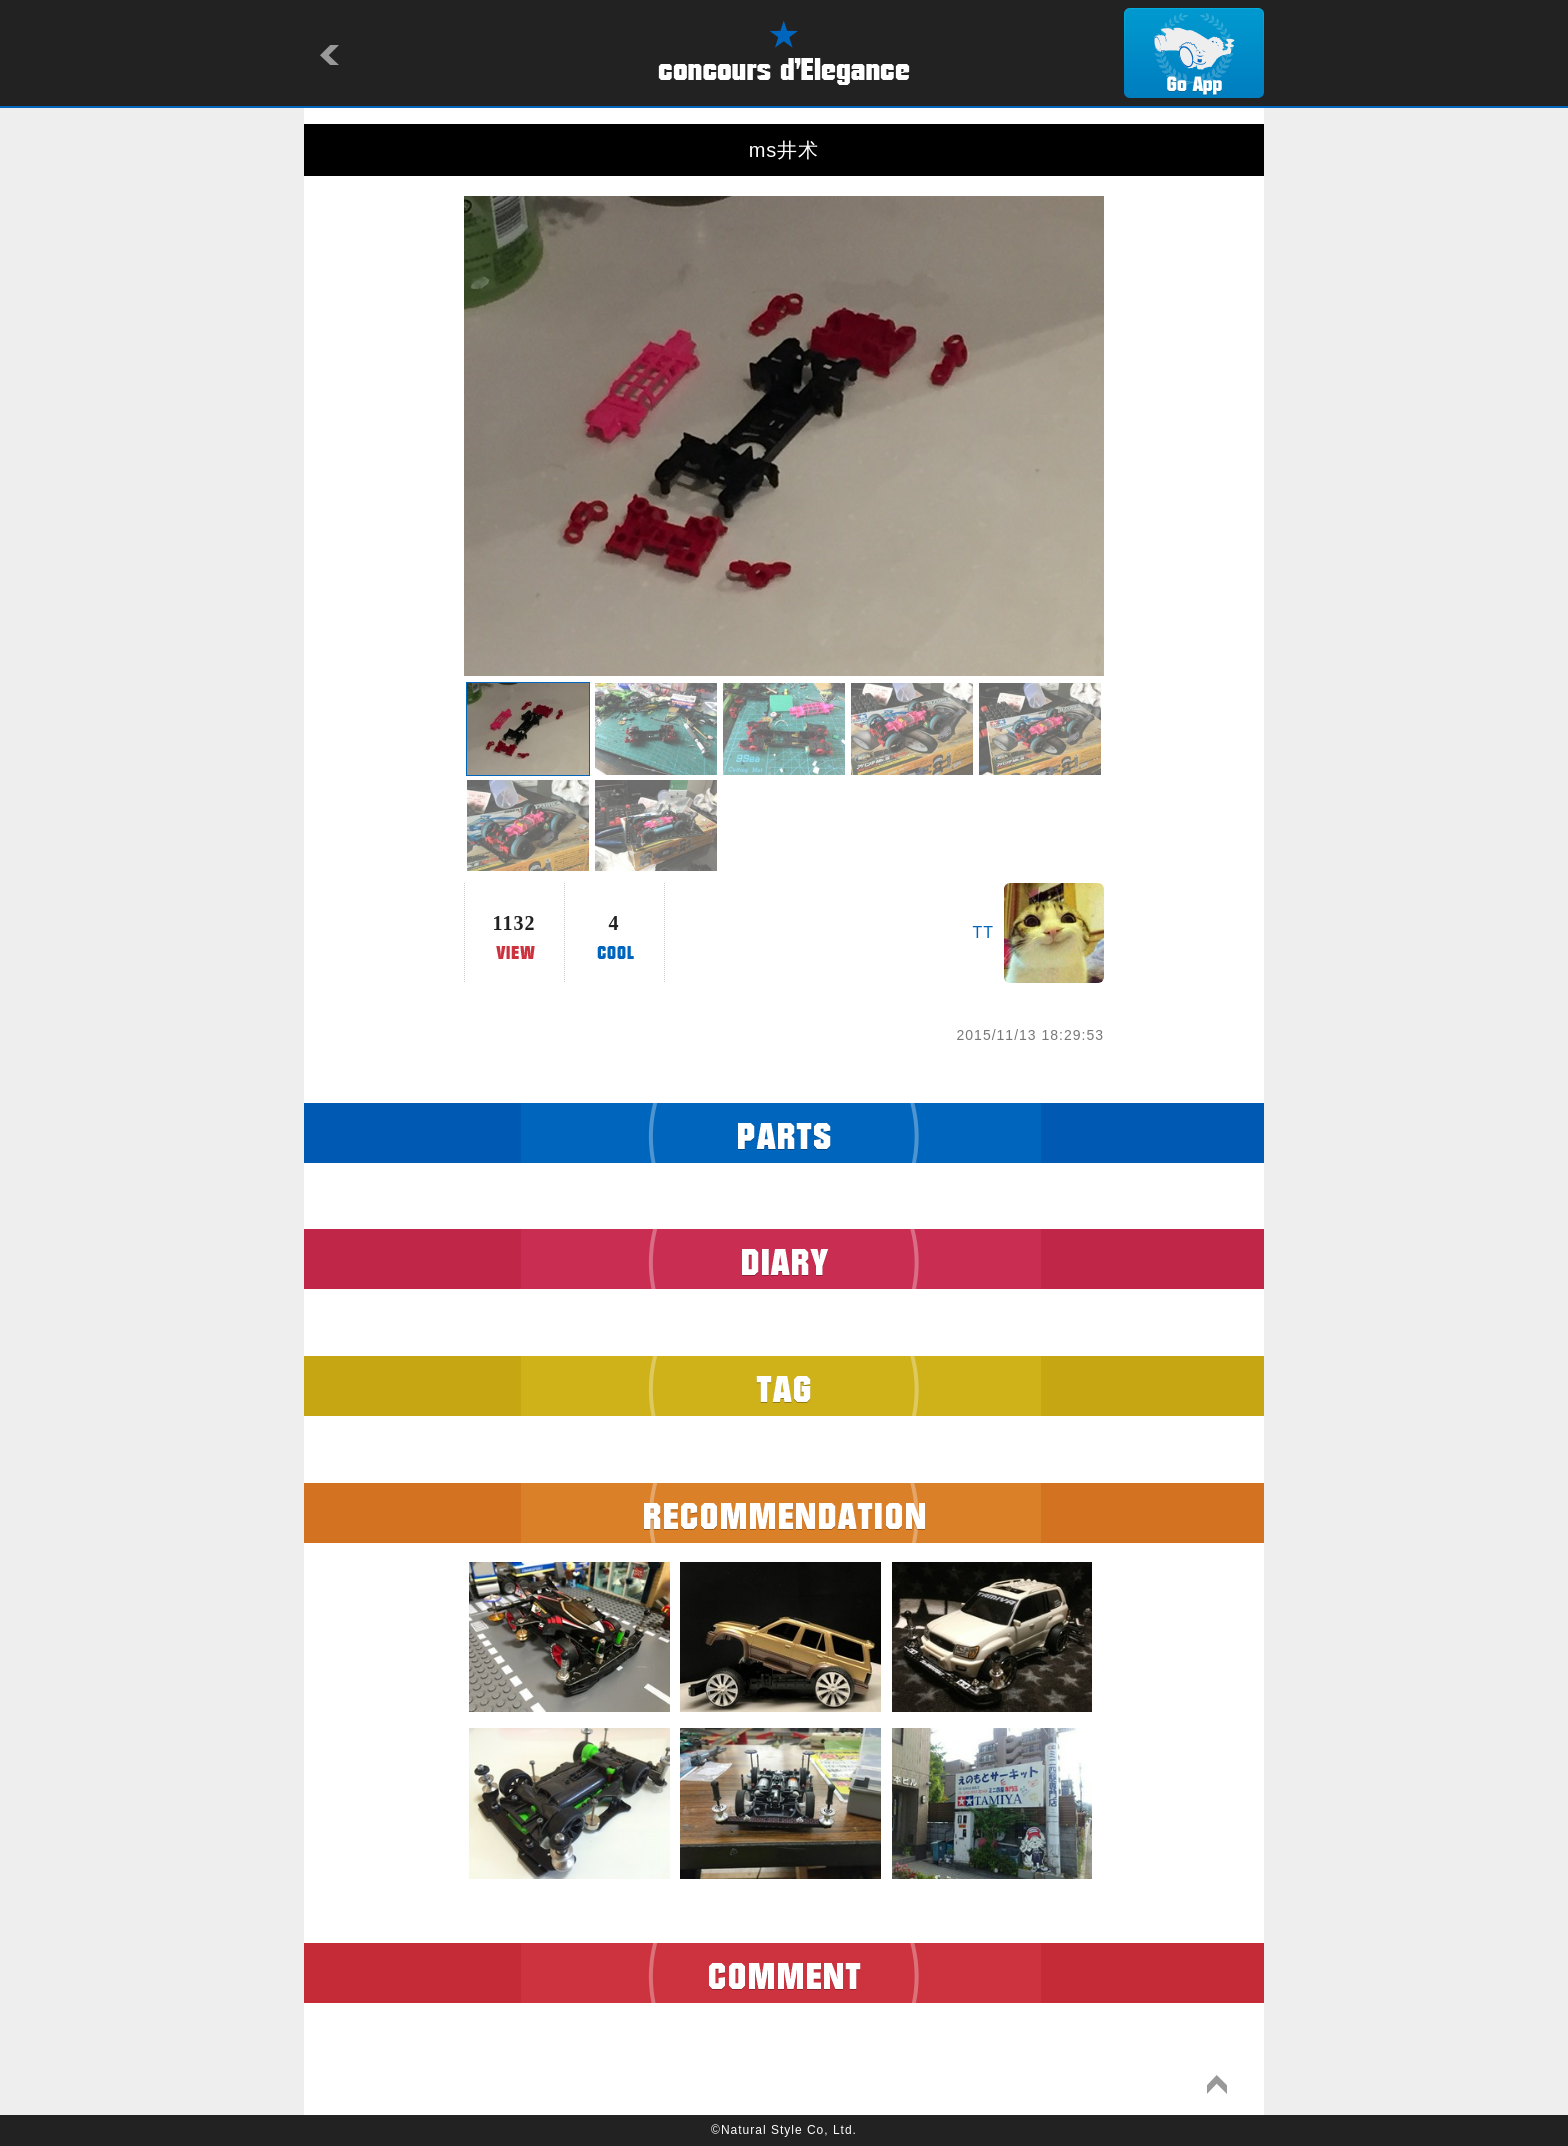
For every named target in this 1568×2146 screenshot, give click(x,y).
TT (983, 932)
